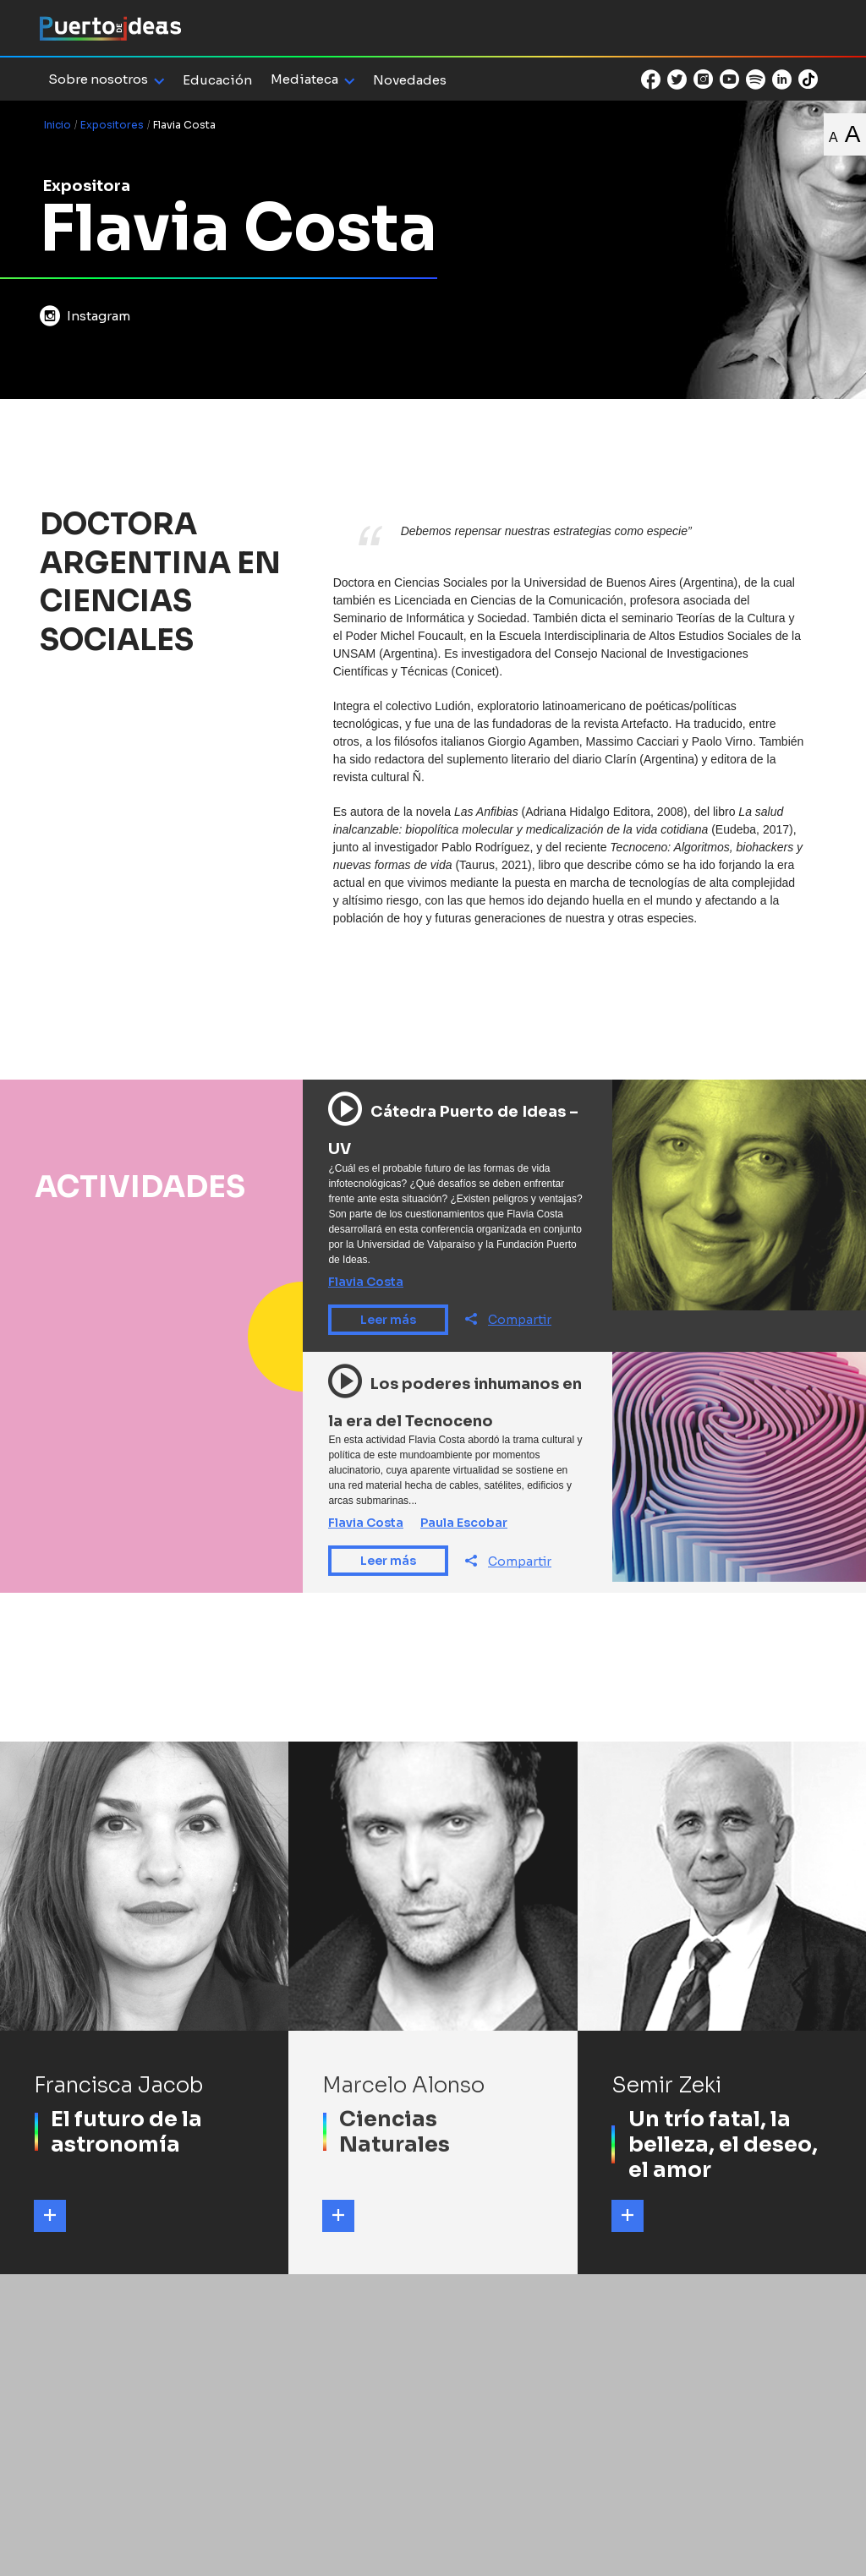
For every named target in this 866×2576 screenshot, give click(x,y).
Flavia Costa (365, 1282)
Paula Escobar (463, 1523)
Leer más (388, 1319)
